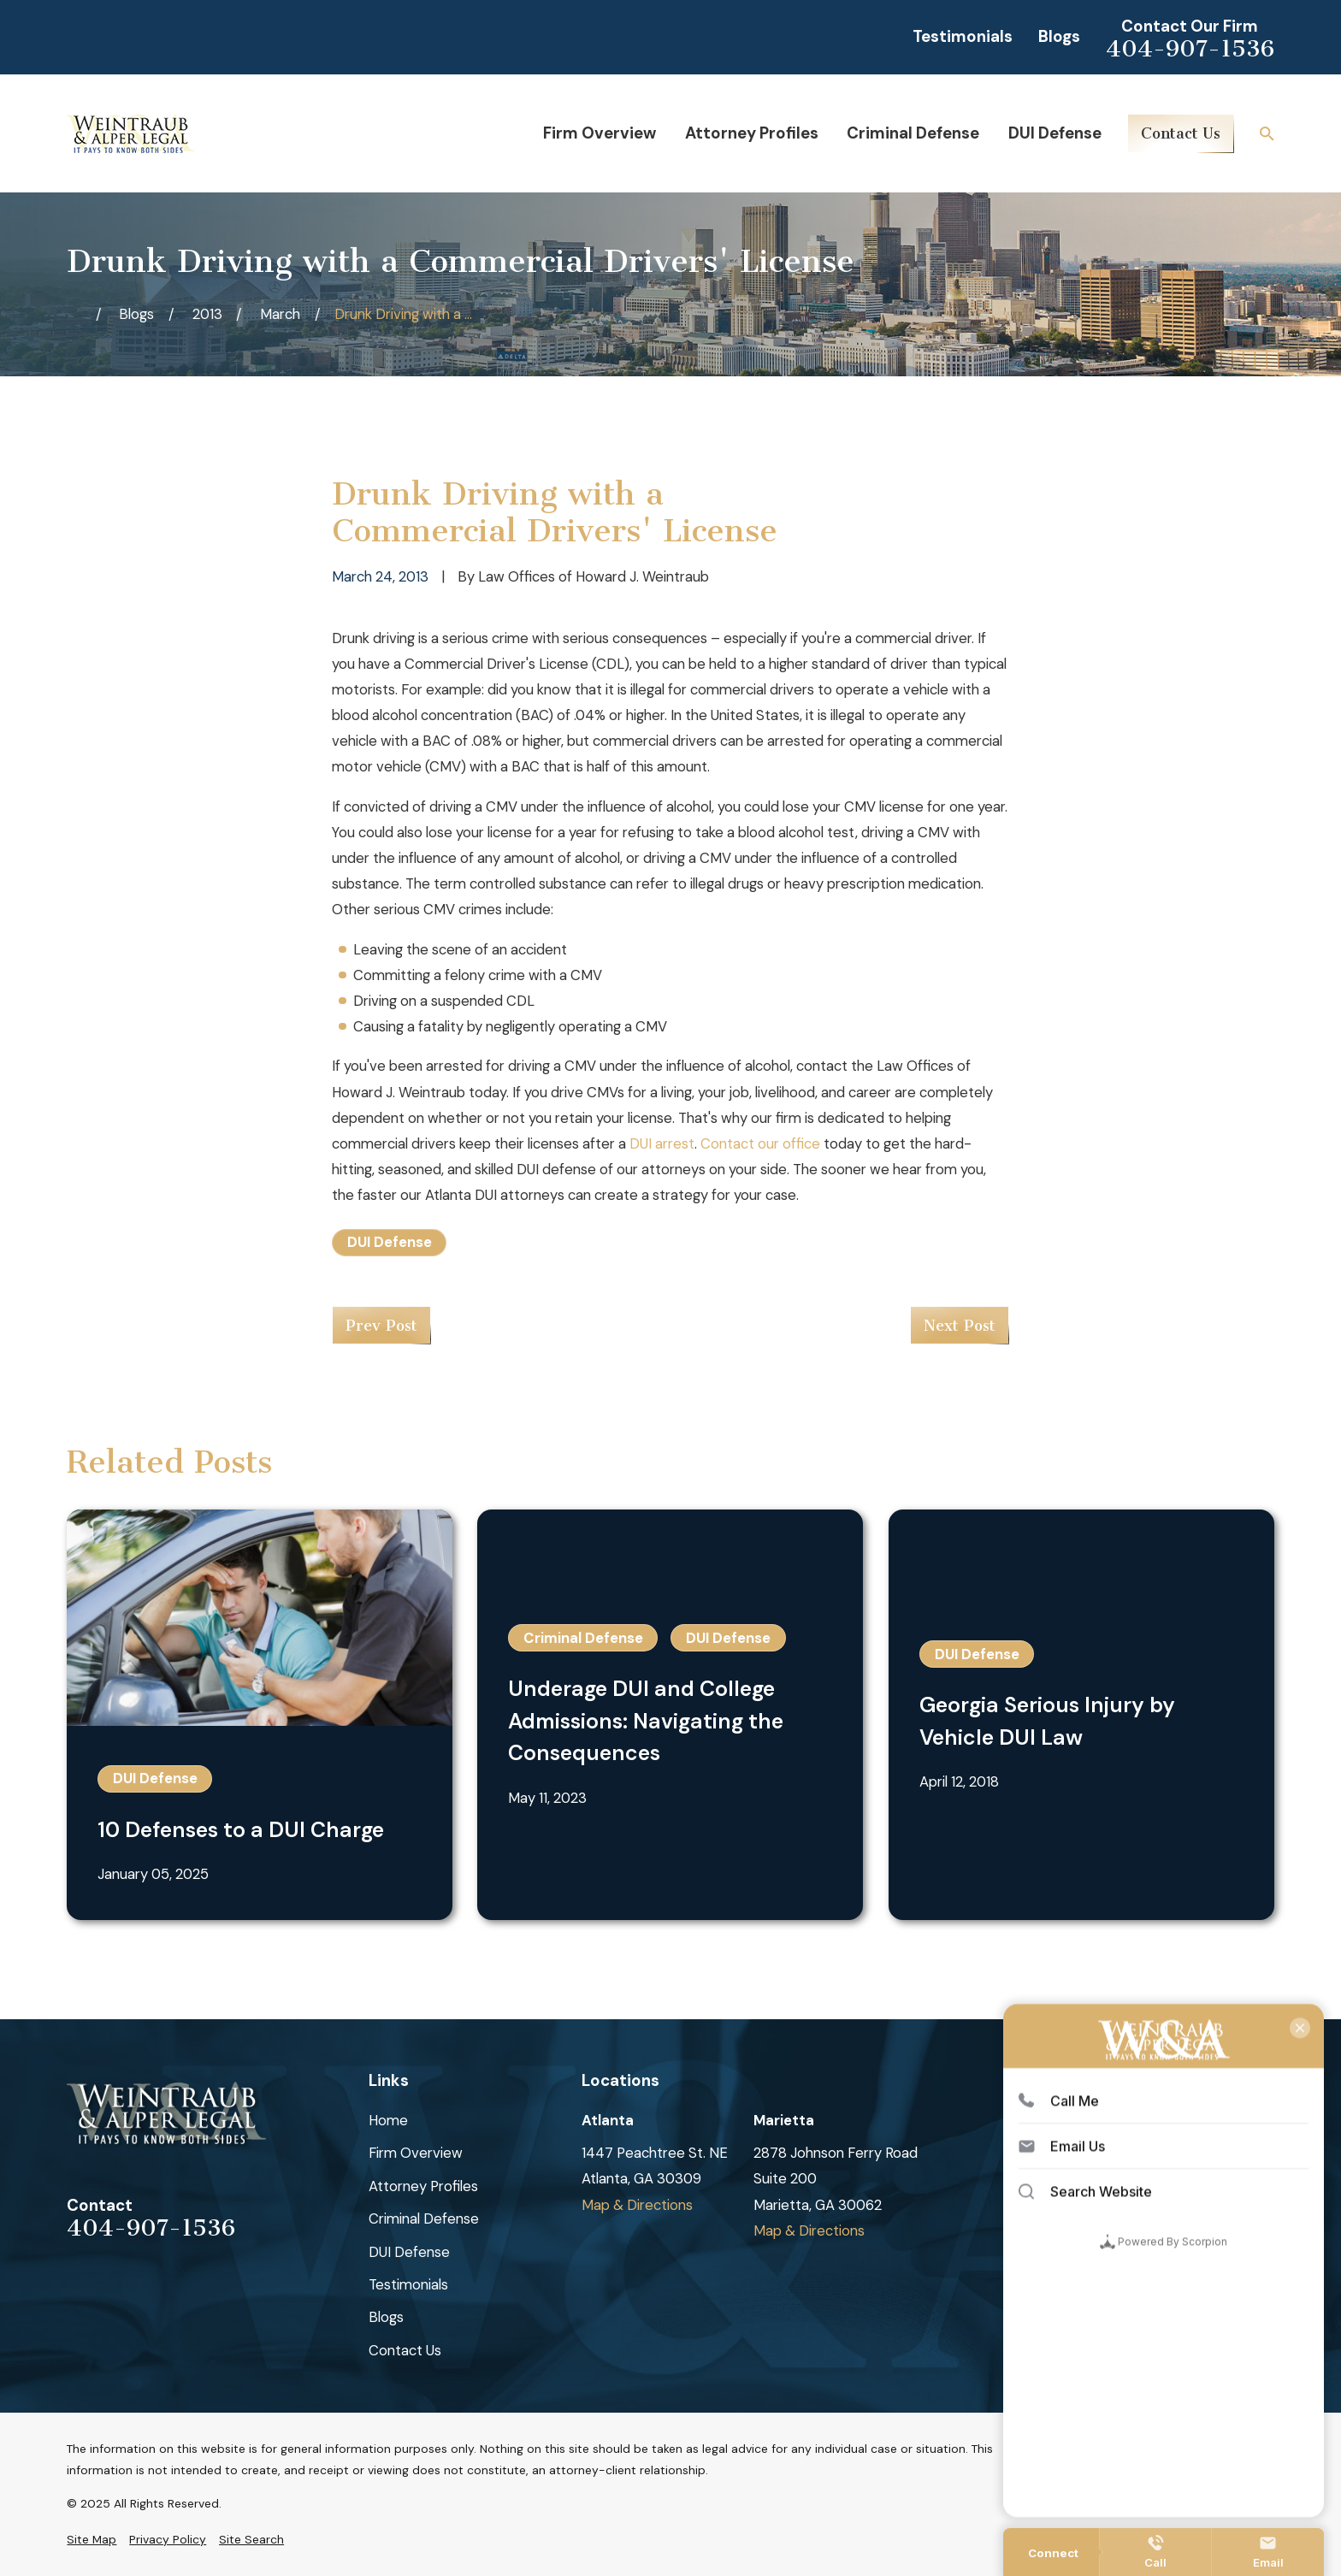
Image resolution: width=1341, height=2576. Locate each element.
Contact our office (760, 1143)
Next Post (959, 1325)
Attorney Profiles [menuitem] (751, 133)
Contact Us (1180, 133)
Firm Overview (416, 2152)
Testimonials (963, 36)
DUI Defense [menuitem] (1055, 133)
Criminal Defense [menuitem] (913, 133)
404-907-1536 (1190, 49)
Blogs (1059, 36)
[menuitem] (91, 2539)
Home (388, 2120)
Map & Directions (637, 2204)
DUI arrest (661, 1143)
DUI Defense (389, 1241)
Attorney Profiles (423, 2186)
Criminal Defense (424, 2218)
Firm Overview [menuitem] (599, 133)
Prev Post (381, 1325)
